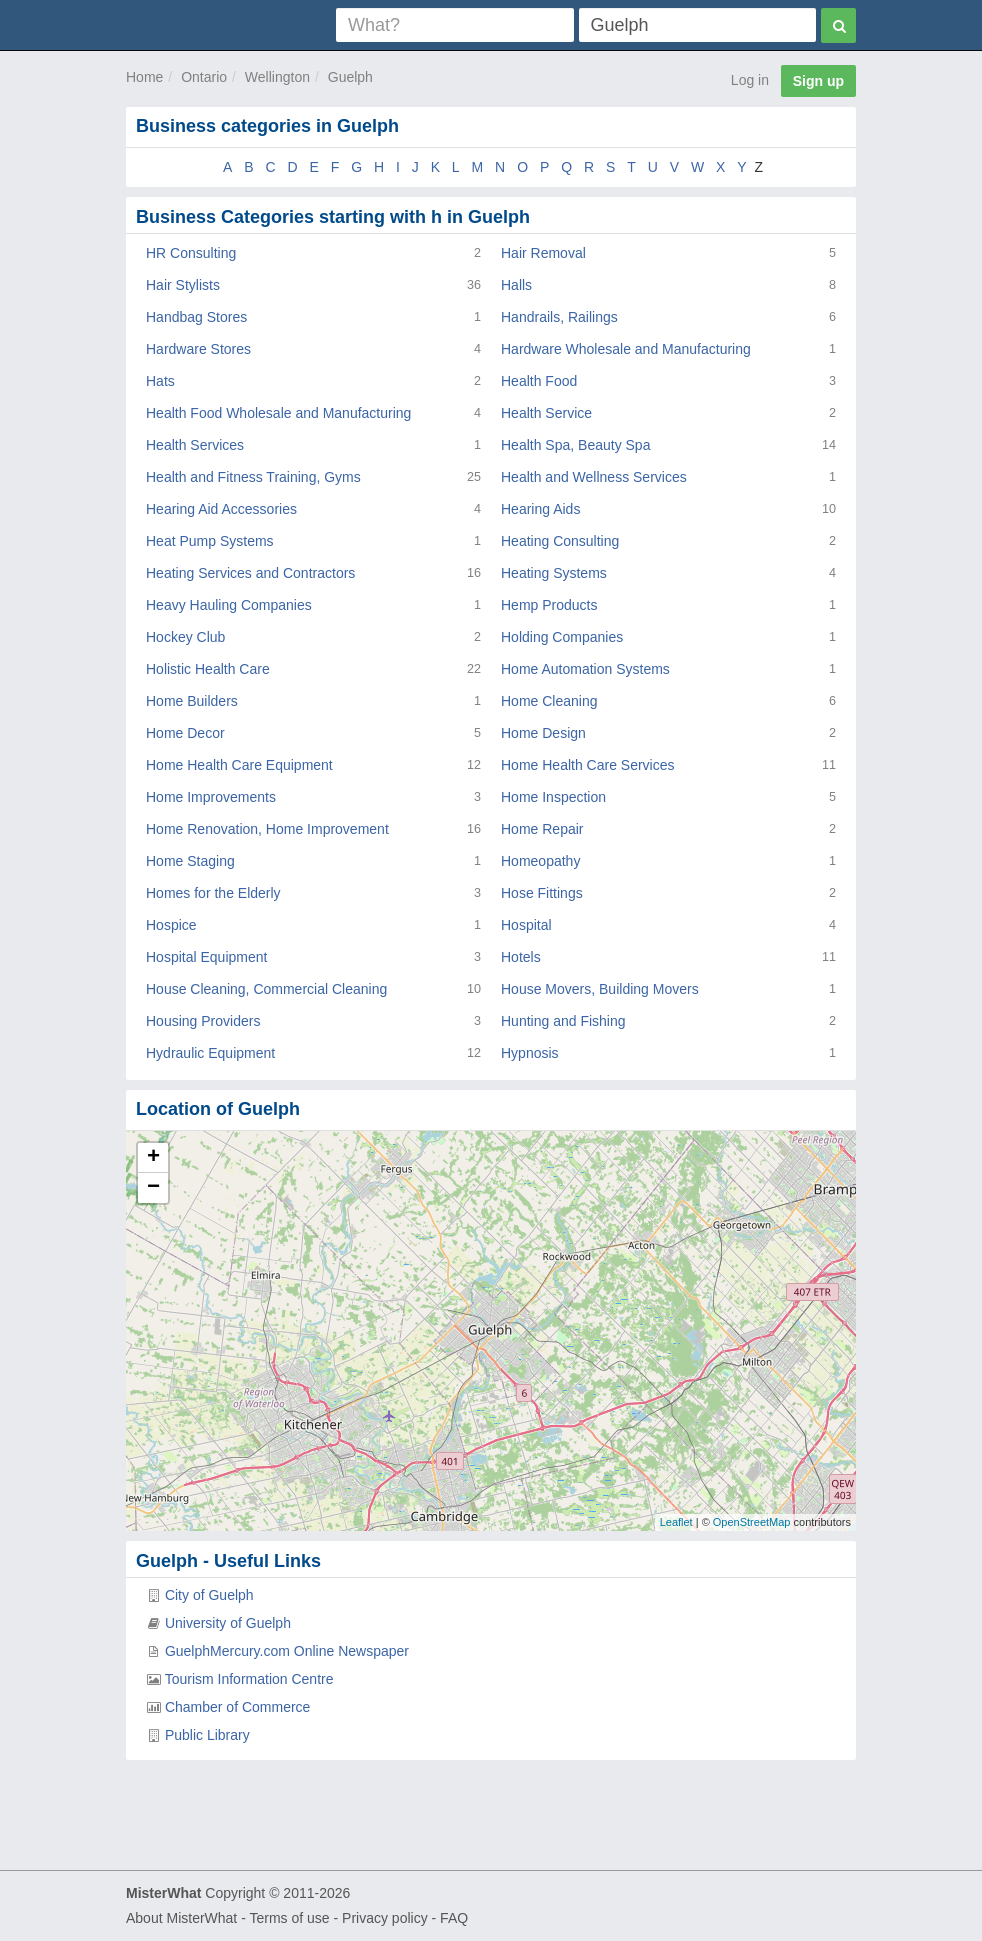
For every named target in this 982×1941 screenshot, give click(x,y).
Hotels (521, 957)
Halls (516, 285)
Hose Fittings (542, 893)
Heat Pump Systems (210, 541)
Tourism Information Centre (249, 1679)
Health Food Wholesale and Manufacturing (278, 413)
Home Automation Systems (585, 669)
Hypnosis (530, 1053)
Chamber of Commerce (238, 1707)
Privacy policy (385, 1918)
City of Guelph (209, 1595)
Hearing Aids (540, 509)
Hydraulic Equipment (210, 1053)
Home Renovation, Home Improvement (267, 829)
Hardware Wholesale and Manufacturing (626, 349)
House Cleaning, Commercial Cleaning (266, 989)
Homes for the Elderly (213, 893)
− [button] (153, 1188)
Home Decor (185, 733)
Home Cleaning (549, 701)
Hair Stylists (183, 285)
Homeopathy (540, 861)
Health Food (539, 381)
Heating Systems (554, 573)
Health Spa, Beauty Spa (575, 445)
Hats (160, 381)
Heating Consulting (560, 541)
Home (144, 77)
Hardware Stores (198, 349)
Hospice (171, 925)
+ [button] (153, 1158)
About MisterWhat (181, 1918)
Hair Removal (543, 253)
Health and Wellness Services (594, 477)
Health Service (546, 413)
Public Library (207, 1735)
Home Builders (192, 701)
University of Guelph (228, 1623)
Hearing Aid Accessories (221, 509)
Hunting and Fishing (563, 1021)
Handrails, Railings (559, 317)
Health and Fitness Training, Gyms (253, 477)
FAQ (454, 1918)
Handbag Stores (196, 317)
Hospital (526, 925)
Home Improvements (211, 797)
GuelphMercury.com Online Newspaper (287, 1651)
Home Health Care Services (588, 765)
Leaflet (676, 1522)
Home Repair (542, 829)
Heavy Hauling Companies (229, 605)
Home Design (543, 733)
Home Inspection (553, 797)
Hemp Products (549, 605)
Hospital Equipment (206, 957)
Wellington (277, 77)
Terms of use (289, 1918)
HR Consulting (191, 253)
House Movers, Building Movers (600, 989)
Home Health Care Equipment (239, 765)
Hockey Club (185, 637)
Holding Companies (562, 637)
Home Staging (190, 861)
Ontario (204, 77)
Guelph (350, 77)
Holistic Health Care (208, 669)
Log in (750, 80)
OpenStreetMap (752, 1522)
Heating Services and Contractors (250, 573)
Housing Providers (203, 1021)
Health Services (195, 445)
